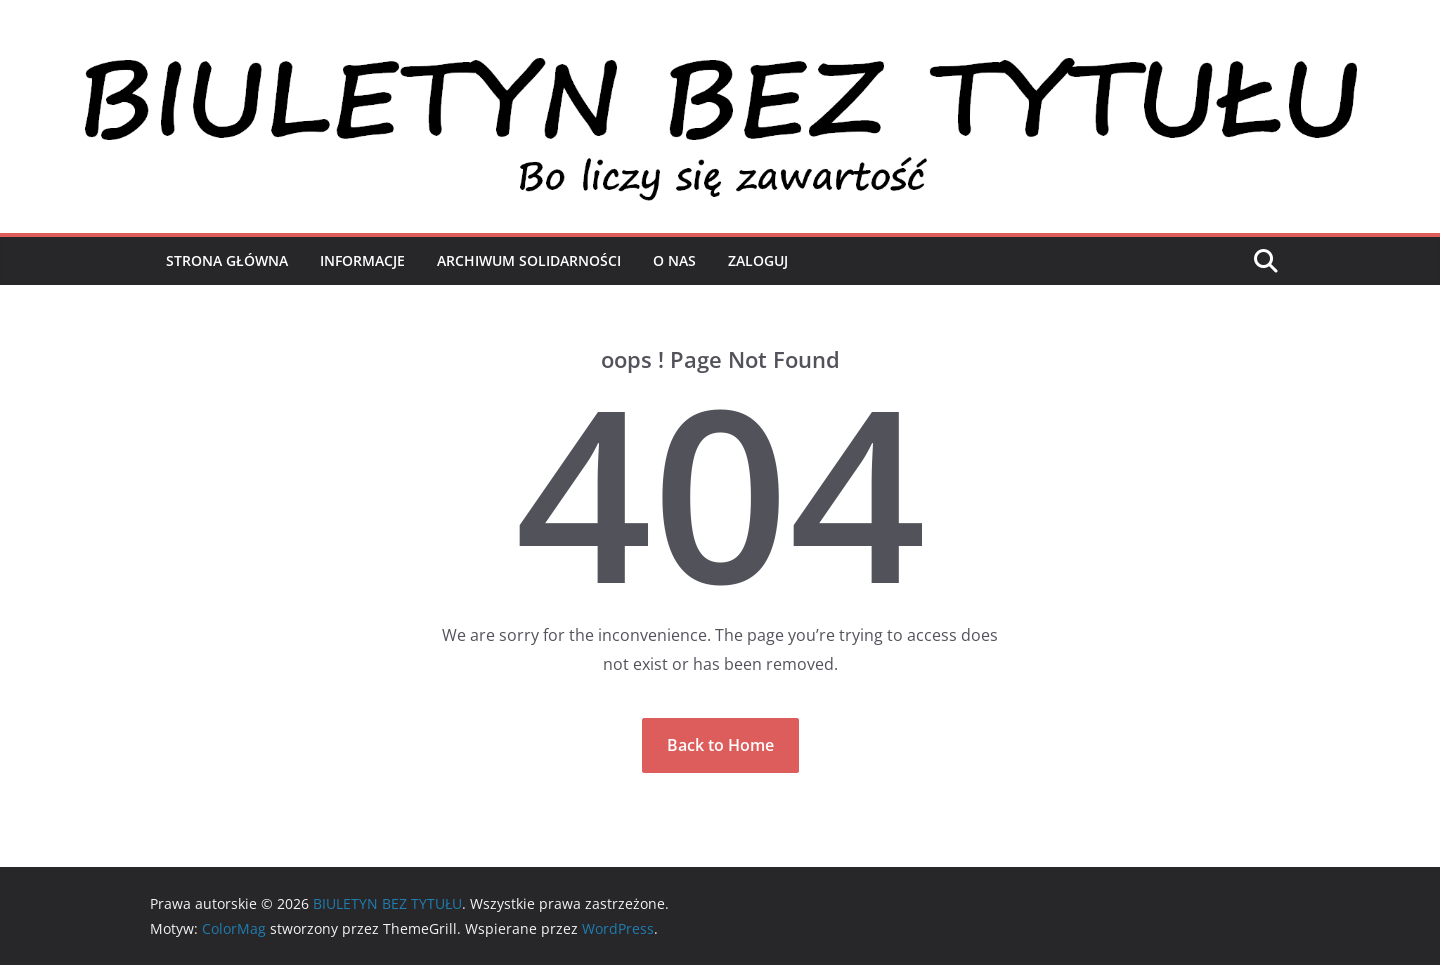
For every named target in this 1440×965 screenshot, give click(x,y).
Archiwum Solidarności (529, 260)
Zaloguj (758, 260)
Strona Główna (227, 260)
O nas (674, 260)
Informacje (362, 260)
